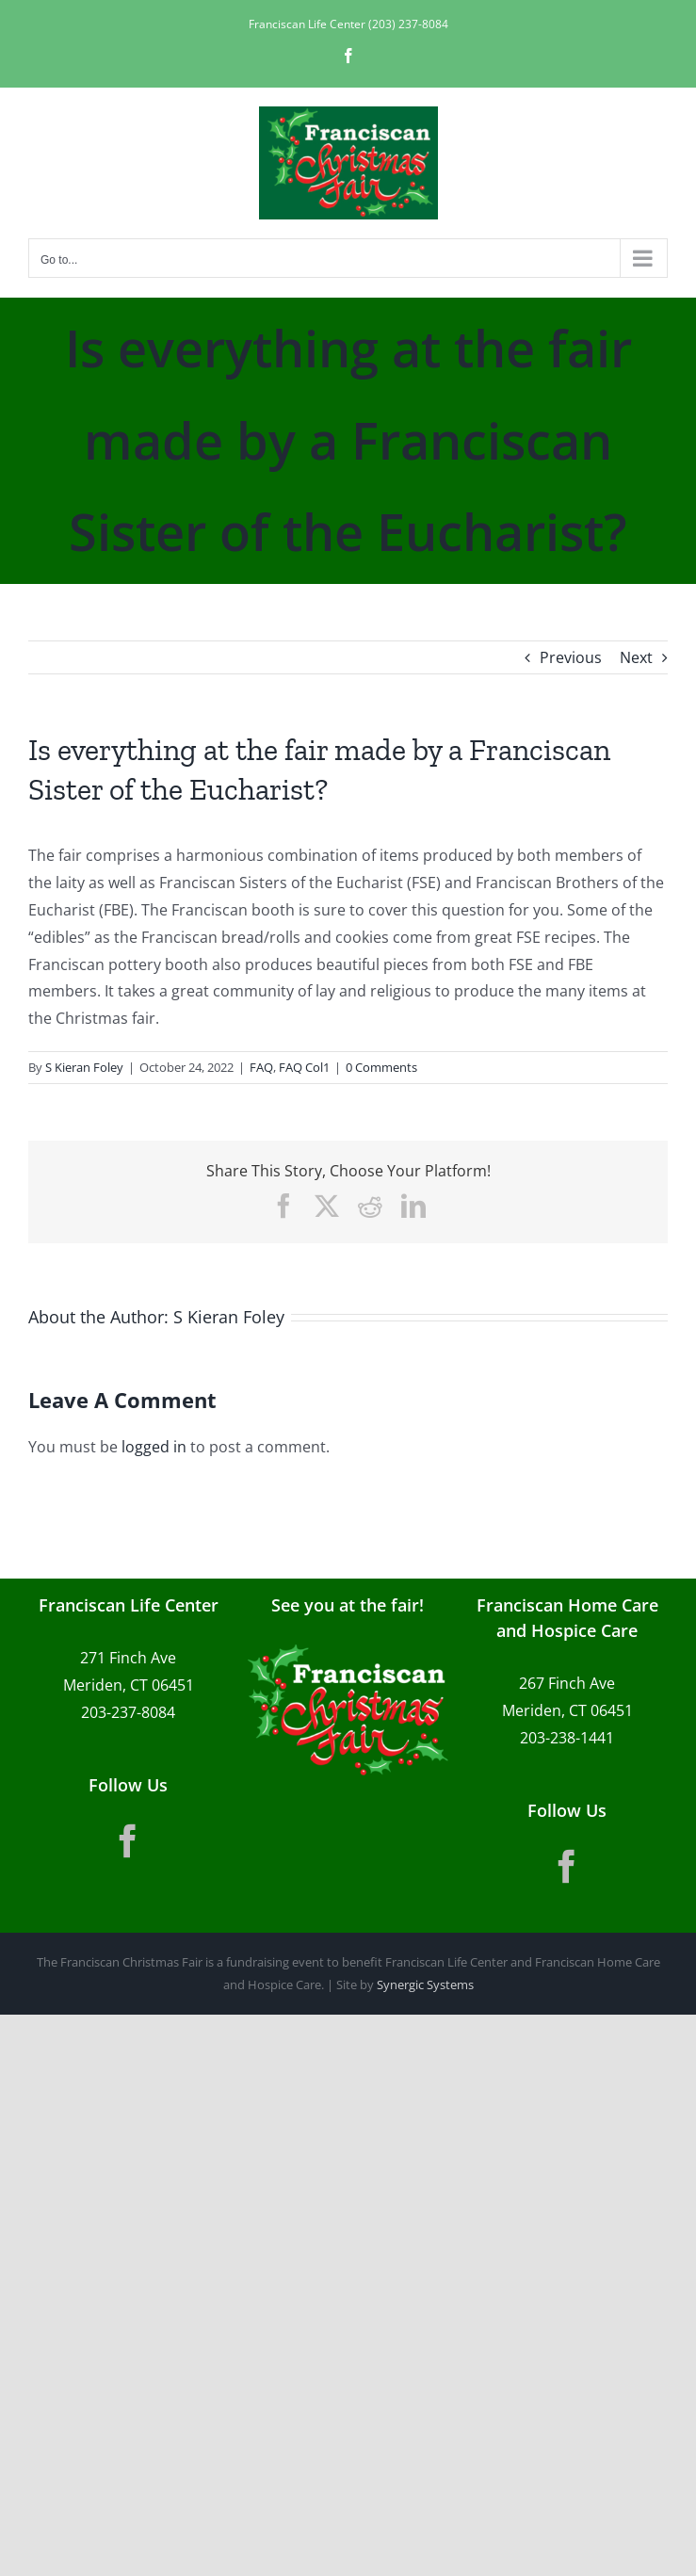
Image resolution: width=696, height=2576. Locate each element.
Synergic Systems (425, 1984)
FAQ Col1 (304, 1067)
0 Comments (381, 1067)
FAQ (261, 1067)
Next (636, 657)
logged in (153, 1446)
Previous (571, 657)
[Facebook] (128, 1841)
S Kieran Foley (84, 1067)
